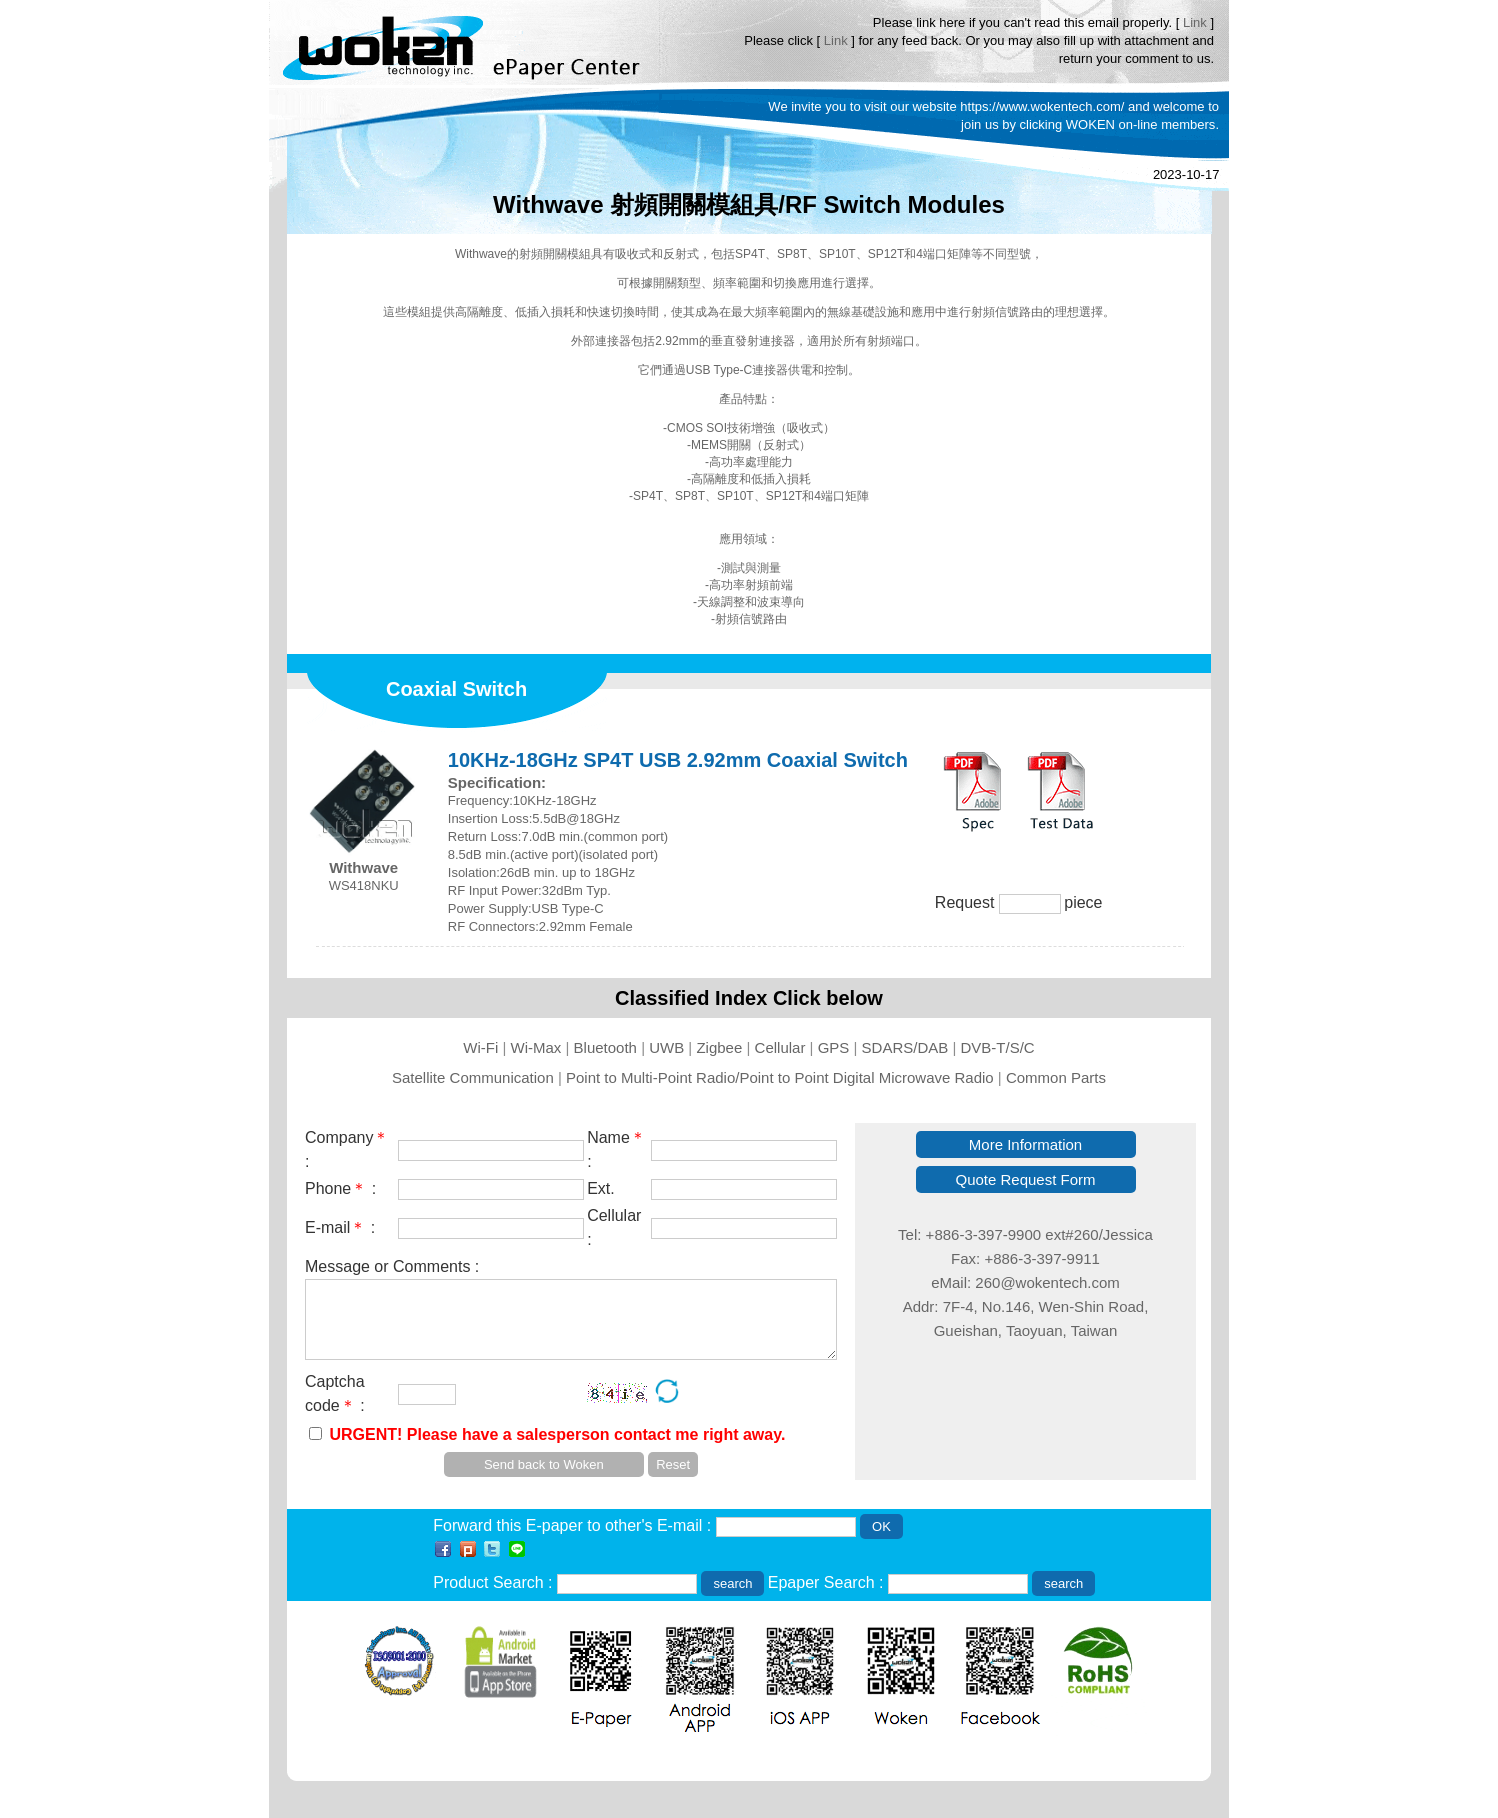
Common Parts (1056, 1077)
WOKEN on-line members (1141, 124)
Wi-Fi (480, 1047)
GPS (834, 1047)
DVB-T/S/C (998, 1047)
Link (1195, 22)
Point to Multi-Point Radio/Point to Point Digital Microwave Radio (780, 1077)
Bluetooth (605, 1047)
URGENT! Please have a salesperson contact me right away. (557, 1434)
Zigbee (719, 1047)
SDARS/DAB (905, 1047)
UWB (666, 1047)
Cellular (780, 1047)
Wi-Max (536, 1047)
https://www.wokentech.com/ (1042, 106)
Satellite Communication (473, 1077)
